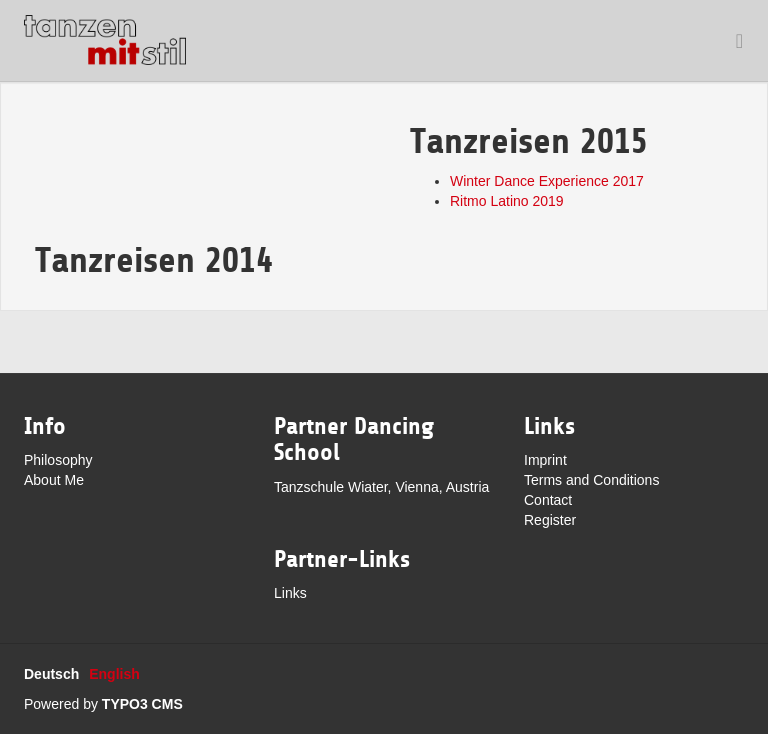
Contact (548, 500)
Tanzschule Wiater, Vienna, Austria (381, 487)
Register (550, 520)
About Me (54, 480)
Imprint (545, 460)
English (114, 674)
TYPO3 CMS (142, 704)
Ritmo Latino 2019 (507, 201)
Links (290, 593)
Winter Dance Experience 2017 (547, 181)
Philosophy (58, 460)
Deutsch (51, 674)
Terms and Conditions (591, 480)
